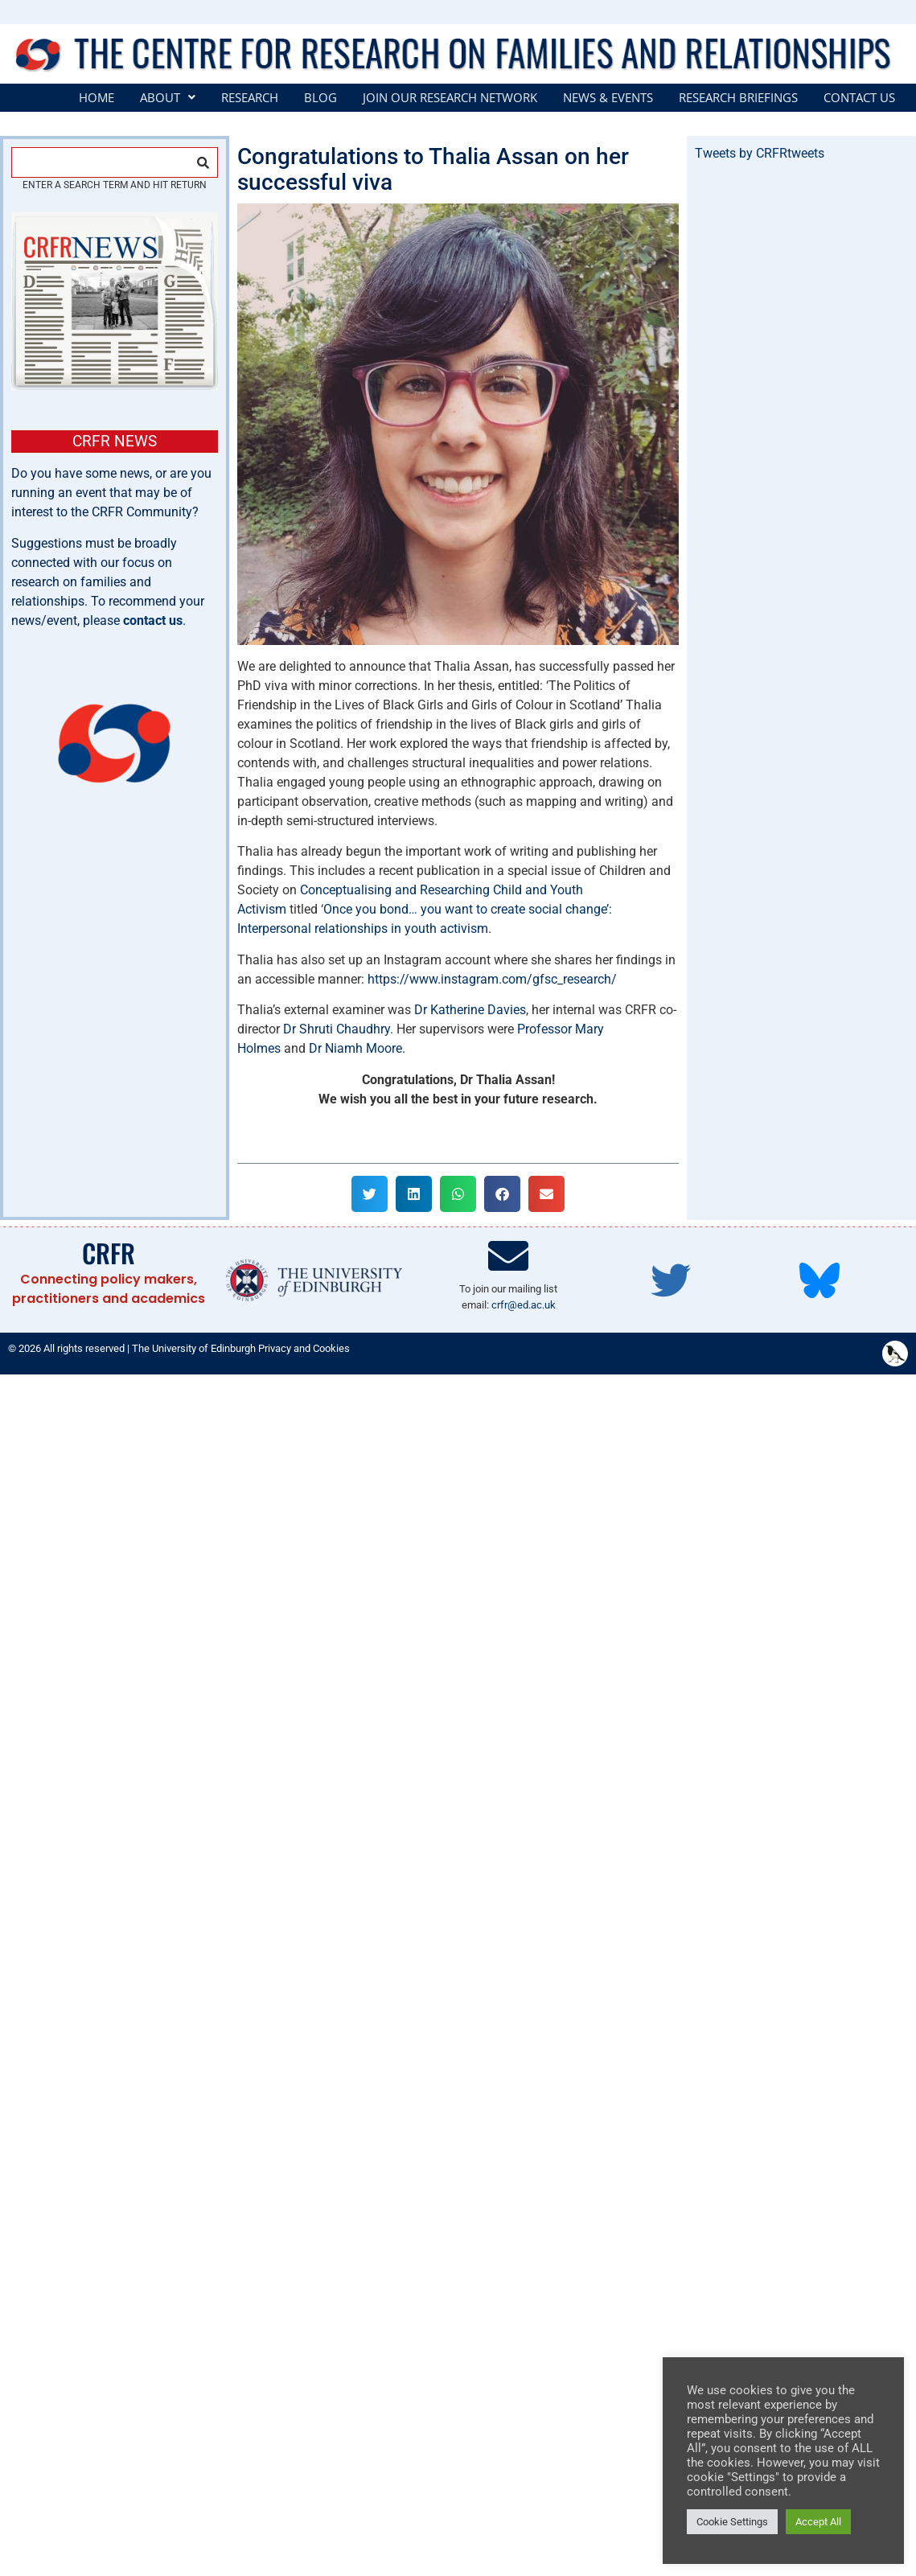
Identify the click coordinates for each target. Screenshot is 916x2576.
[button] (167, 98)
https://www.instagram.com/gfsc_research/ (492, 979)
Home (96, 98)
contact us (153, 620)
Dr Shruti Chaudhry (336, 1029)
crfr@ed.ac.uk (523, 1305)
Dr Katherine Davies (470, 1009)
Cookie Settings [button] (732, 2522)
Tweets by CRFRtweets (759, 153)
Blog (320, 98)
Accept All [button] (818, 2522)
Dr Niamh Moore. (357, 1048)
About (167, 98)
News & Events (608, 98)
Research (249, 98)
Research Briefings (738, 98)
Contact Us (859, 98)
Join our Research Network (450, 98)
